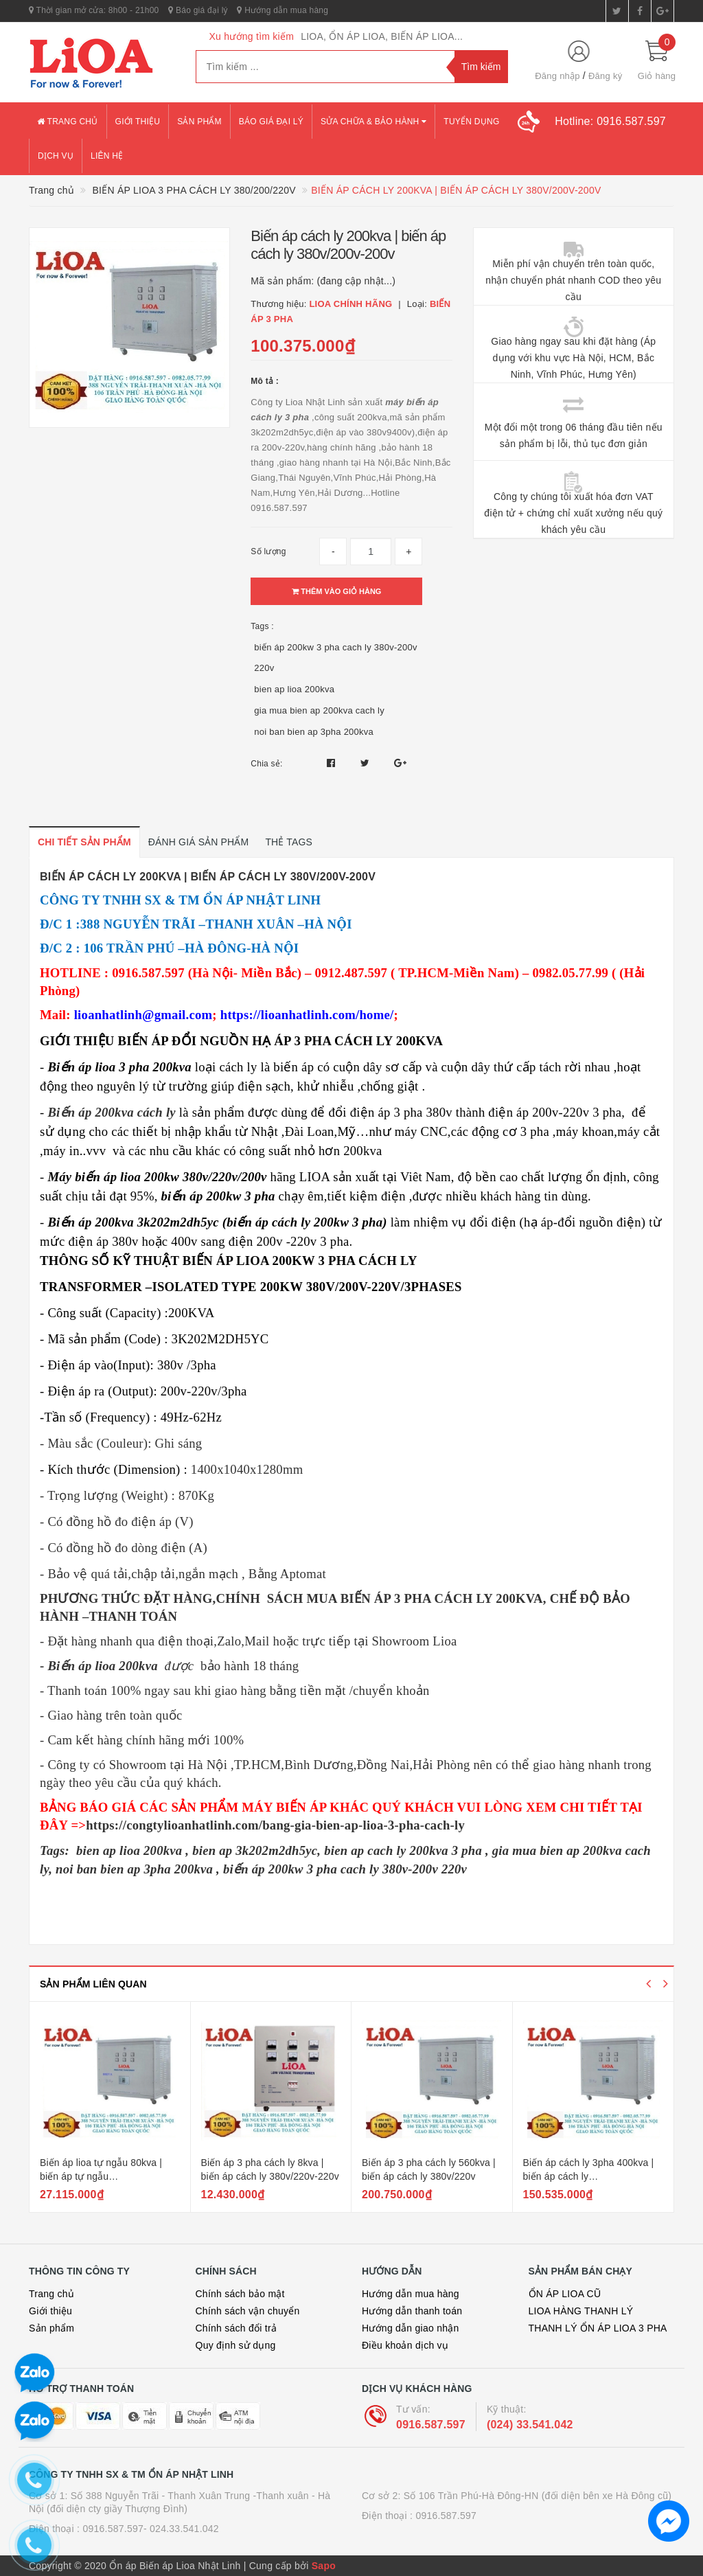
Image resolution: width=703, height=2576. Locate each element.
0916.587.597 (430, 2424)
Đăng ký (605, 76)
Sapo (324, 2565)
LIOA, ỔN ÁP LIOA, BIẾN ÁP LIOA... (382, 36)
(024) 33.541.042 (530, 2424)
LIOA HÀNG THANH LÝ (581, 2310)
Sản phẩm (199, 121)
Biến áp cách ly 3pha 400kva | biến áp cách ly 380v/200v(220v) (588, 2176)
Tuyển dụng (471, 121)
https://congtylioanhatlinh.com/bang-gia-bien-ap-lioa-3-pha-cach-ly (275, 1825)
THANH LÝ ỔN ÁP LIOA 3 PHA (598, 2328)
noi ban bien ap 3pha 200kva (313, 732)
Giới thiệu (138, 121)
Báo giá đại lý (198, 10)
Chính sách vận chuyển (248, 2310)
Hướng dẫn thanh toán (412, 2310)
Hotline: (610, 121)
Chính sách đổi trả (236, 2328)
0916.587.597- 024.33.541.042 (150, 2528)
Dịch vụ (55, 156)
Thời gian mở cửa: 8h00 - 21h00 (94, 10)
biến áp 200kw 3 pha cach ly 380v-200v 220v (335, 657)
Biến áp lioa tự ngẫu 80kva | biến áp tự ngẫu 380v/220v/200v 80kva (101, 2176)
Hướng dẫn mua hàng (282, 10)
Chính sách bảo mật (240, 2293)
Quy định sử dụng (236, 2345)
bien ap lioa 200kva (294, 689)
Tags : (262, 626)
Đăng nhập (557, 76)
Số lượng (268, 551)
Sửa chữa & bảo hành (373, 121)
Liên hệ (107, 156)
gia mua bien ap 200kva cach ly (319, 710)
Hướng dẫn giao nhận (410, 2328)
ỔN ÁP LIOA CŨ (565, 2293)
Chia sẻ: (266, 763)
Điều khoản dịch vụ (405, 2345)
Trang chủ (67, 121)
